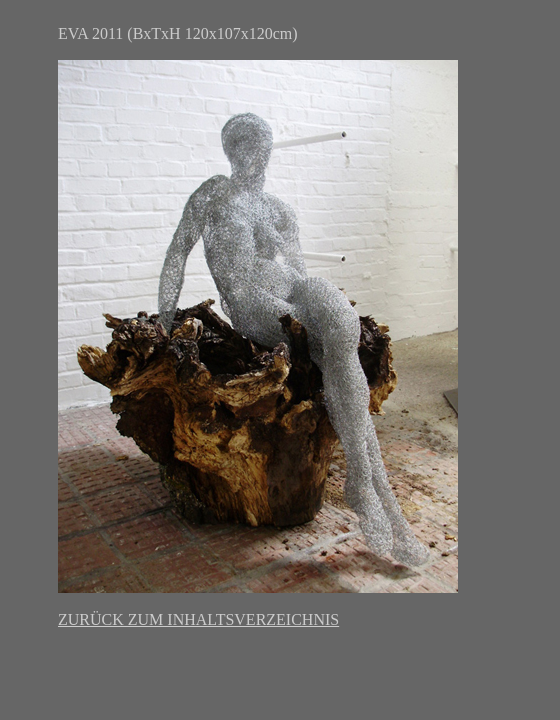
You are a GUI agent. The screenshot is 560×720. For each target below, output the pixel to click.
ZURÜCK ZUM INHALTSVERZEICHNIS (198, 619)
